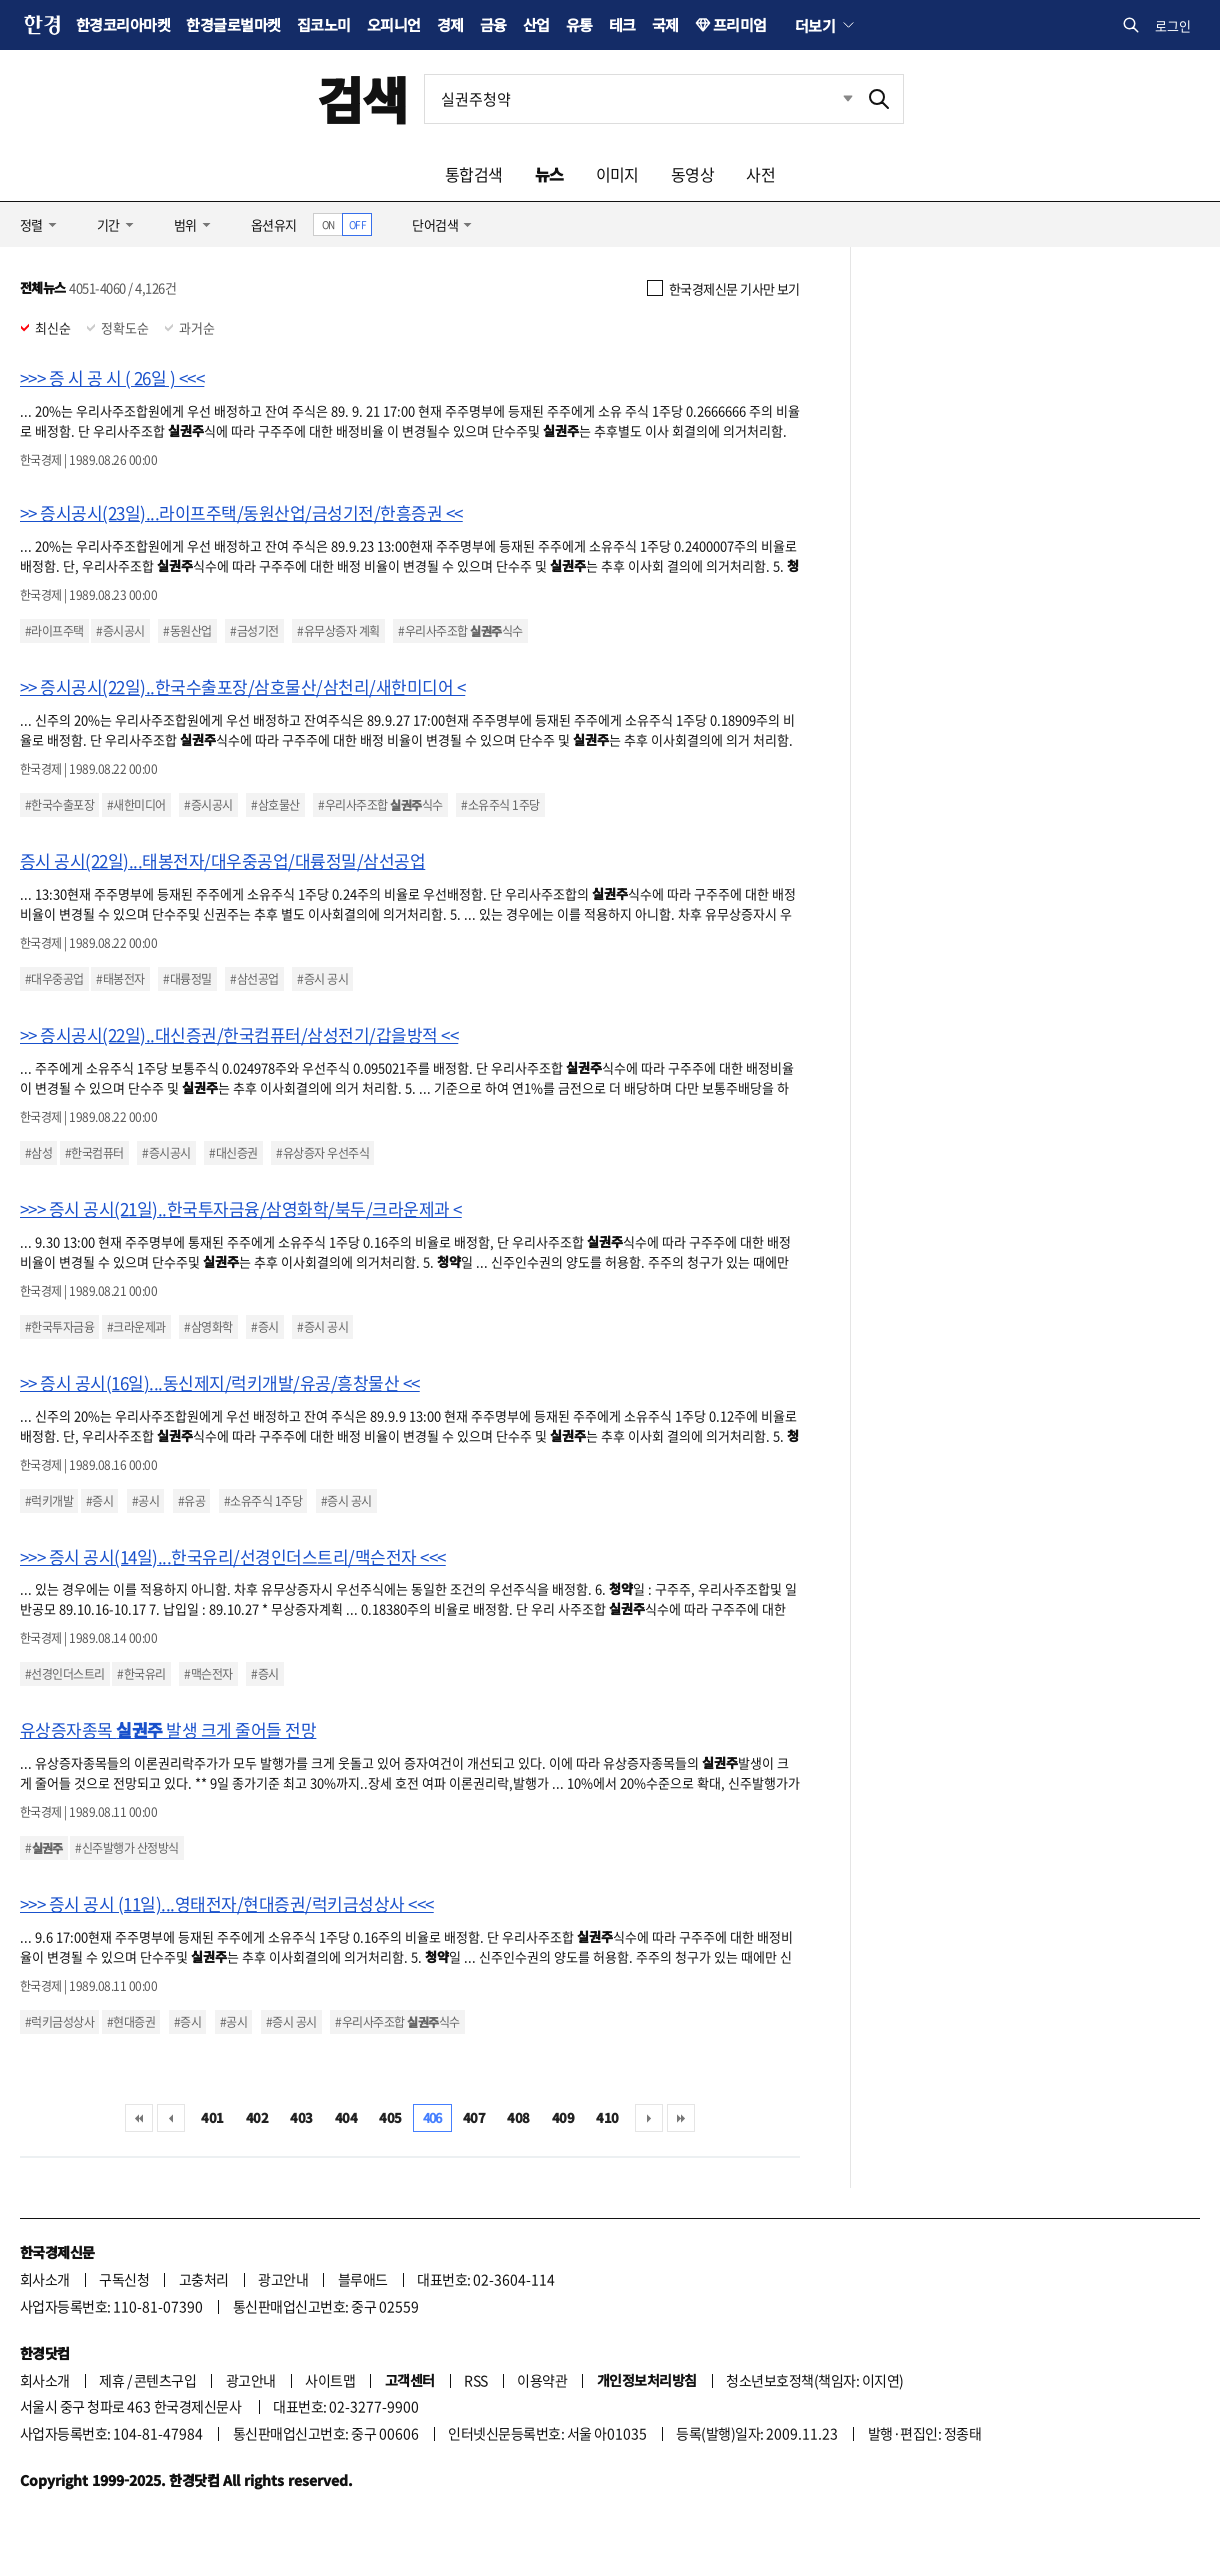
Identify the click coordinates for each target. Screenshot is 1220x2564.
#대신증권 (233, 1153)
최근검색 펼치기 (833, 99)
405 (390, 2117)
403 (301, 2117)
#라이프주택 (54, 631)
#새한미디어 (136, 805)
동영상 (692, 174)
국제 (665, 24)
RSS (475, 2380)
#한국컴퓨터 (94, 1153)
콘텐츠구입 (165, 2380)
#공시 (145, 1501)
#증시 (264, 1327)
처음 (139, 2118)
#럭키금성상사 (59, 2022)
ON (328, 224)
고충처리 (204, 2279)
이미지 (617, 174)
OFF (357, 224)
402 (257, 2117)
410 (607, 2117)
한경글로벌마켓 (233, 24)
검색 (362, 98)
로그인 (1173, 25)
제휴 (111, 2380)
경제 (450, 24)
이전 (171, 2118)
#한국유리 (141, 1674)
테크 (622, 24)
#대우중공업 (54, 979)
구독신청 (124, 2279)
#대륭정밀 (187, 979)
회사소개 (45, 2279)
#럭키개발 (49, 1501)
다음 (649, 2118)
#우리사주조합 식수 (460, 631)
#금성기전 (254, 631)
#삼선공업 (254, 979)
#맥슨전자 (208, 1674)
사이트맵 (330, 2380)
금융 (493, 24)
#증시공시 (120, 631)
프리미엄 (740, 24)
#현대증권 (131, 2022)
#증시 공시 (322, 979)
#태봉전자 (120, 979)
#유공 (191, 1501)
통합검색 (474, 174)
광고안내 (283, 2279)
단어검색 (435, 224)
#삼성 (38, 1153)
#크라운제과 (136, 1327)
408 (518, 2117)
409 (563, 2117)
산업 (536, 24)
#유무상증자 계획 (338, 631)
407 (474, 2117)
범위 (185, 224)
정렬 (31, 224)
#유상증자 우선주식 (322, 1153)
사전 (760, 174)
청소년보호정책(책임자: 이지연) (814, 2380)
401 (212, 2117)
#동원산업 (187, 631)
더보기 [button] (815, 25)
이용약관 (542, 2380)
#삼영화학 (208, 1327)
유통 (579, 24)
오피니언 (394, 24)
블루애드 (363, 2279)
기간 (108, 224)
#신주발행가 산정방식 (126, 1848)
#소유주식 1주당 (500, 805)
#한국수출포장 (59, 805)
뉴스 (549, 174)
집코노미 (324, 24)
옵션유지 (274, 224)
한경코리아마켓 (123, 24)
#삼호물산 (275, 805)
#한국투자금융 (59, 1327)
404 (346, 2117)
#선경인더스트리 (65, 1674)
